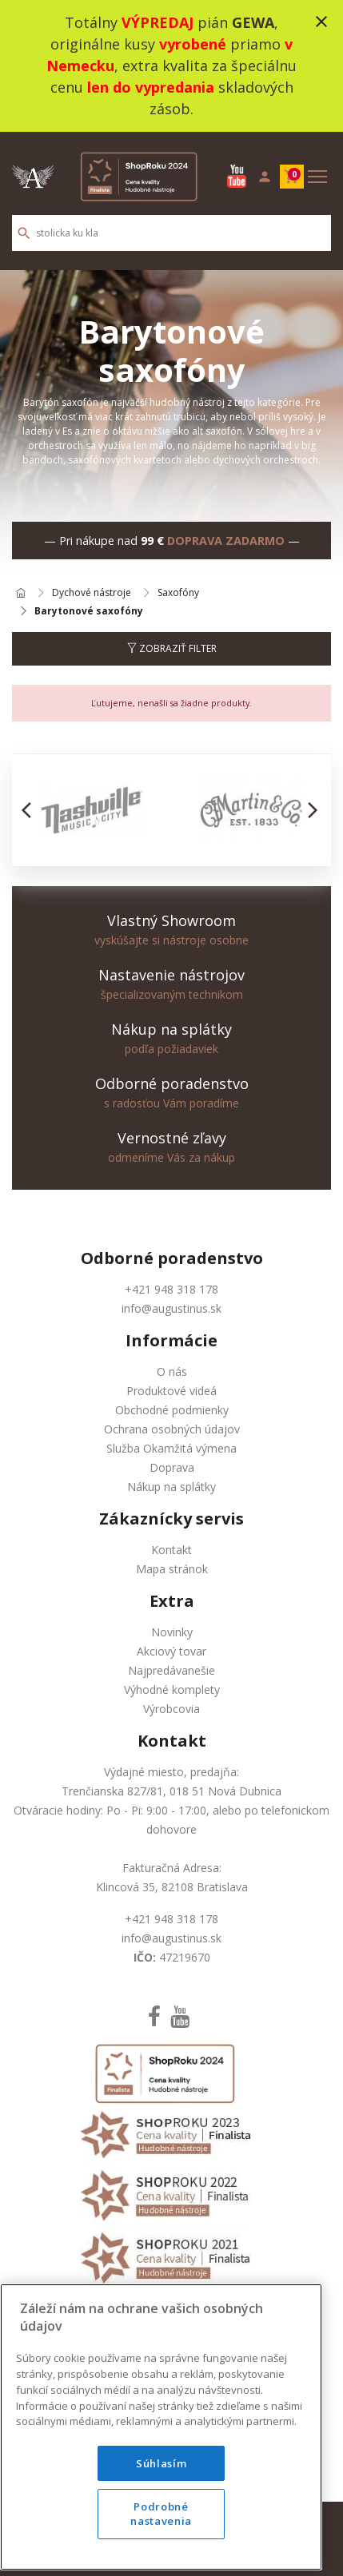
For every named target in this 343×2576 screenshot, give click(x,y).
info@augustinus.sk (171, 1308)
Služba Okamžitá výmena (171, 1448)
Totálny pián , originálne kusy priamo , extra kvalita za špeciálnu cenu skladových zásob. (171, 65)
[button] (31, 810)
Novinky (172, 1632)
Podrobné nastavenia (161, 2540)
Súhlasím (161, 2490)
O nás (172, 1371)
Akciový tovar (171, 1651)
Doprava (172, 1467)
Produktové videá (171, 1390)
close (321, 21)
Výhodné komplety (172, 1689)
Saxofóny (178, 593)
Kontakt (171, 1549)
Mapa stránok (172, 1568)
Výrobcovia (171, 1708)
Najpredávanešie (171, 1670)
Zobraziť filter (172, 648)
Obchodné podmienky (172, 1409)
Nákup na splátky (171, 1486)
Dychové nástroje (91, 593)
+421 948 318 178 (171, 1289)
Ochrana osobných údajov (172, 1429)
